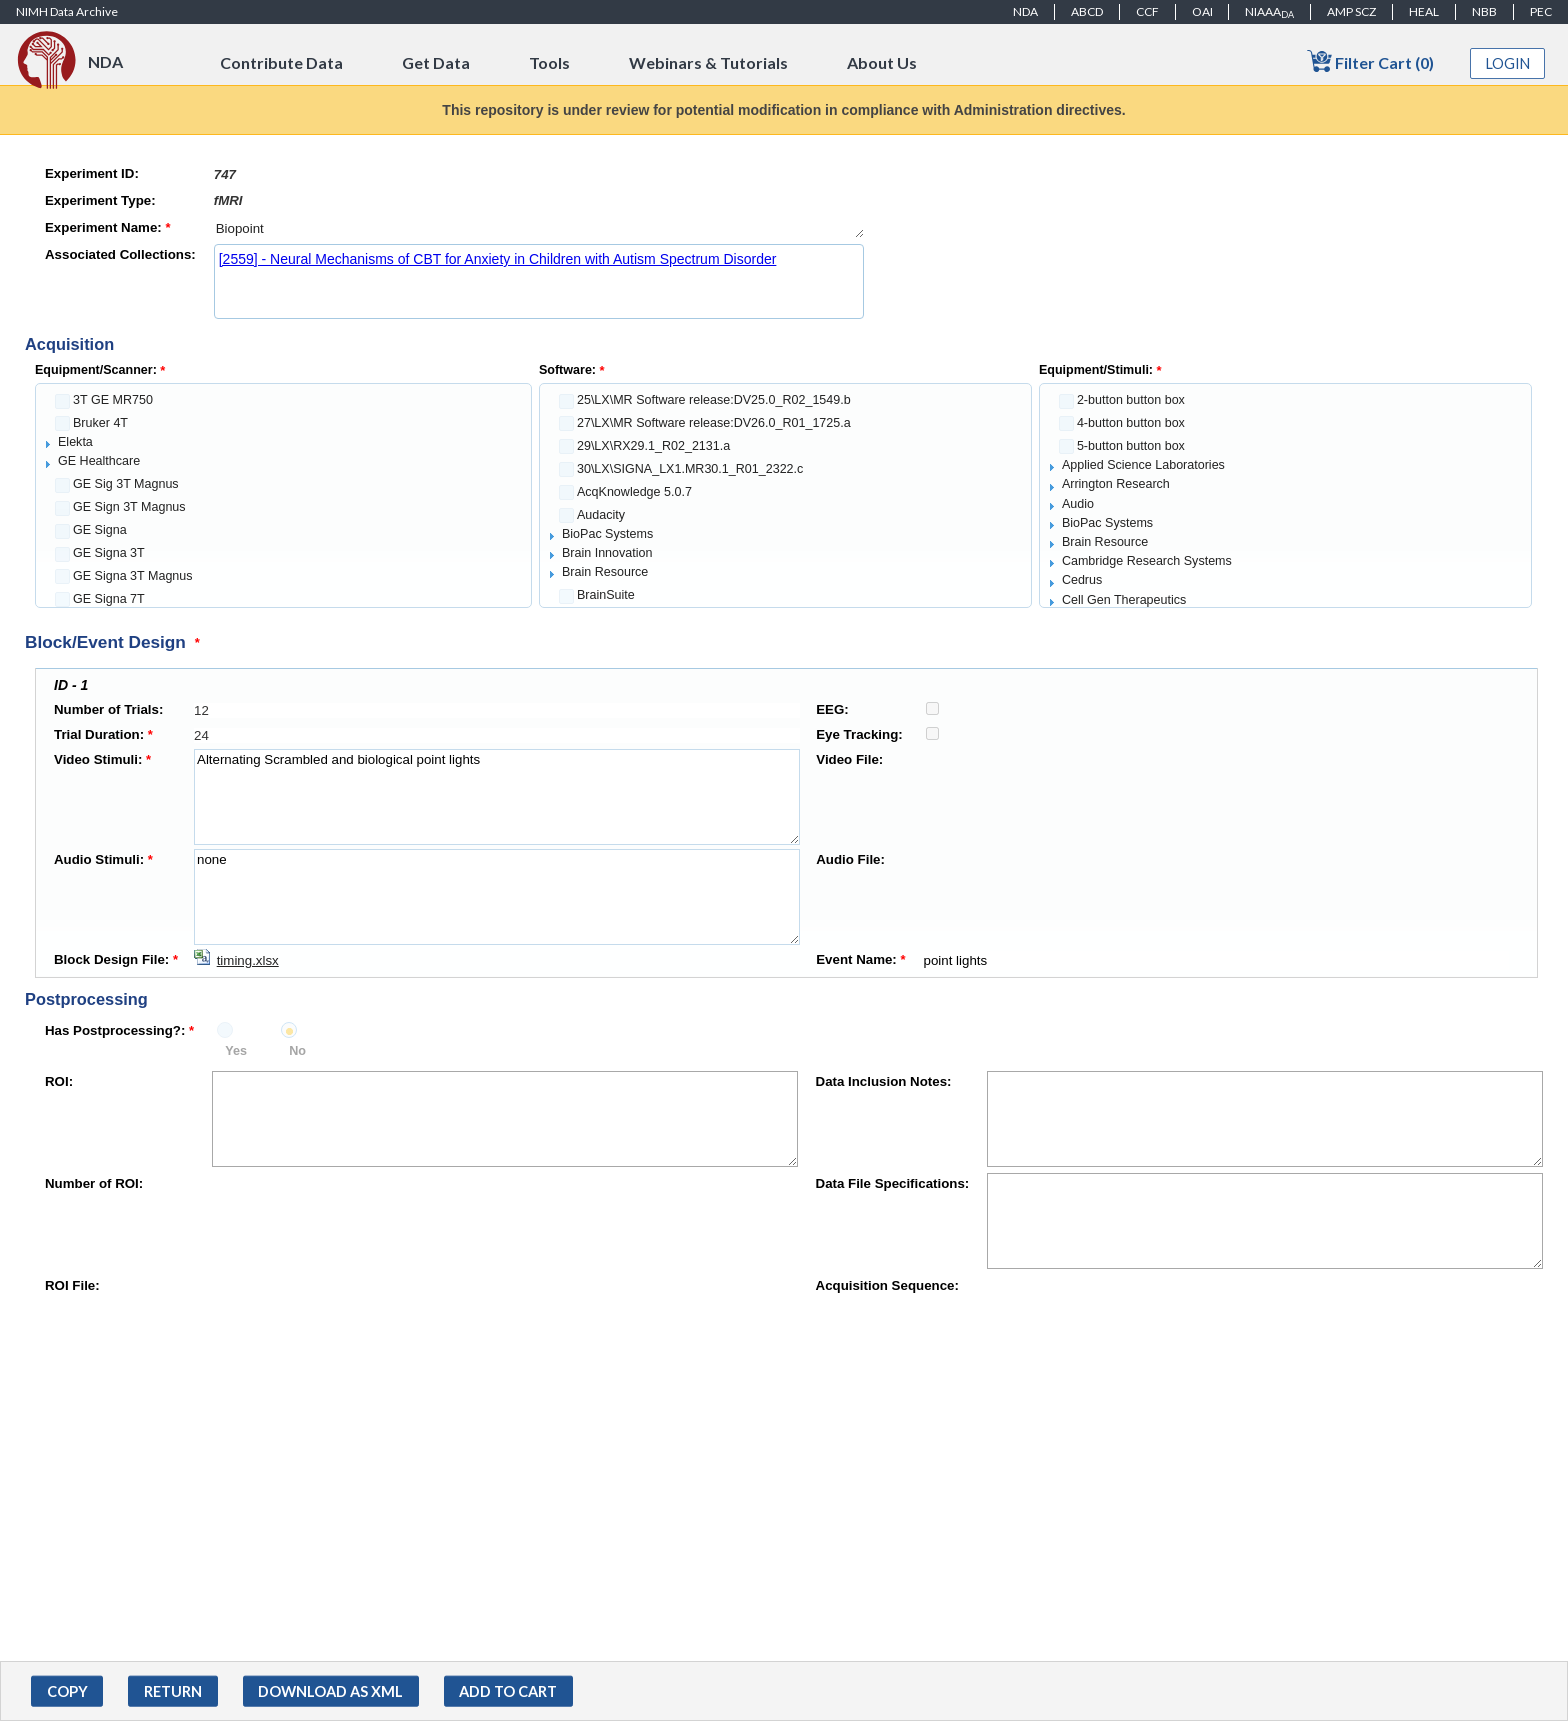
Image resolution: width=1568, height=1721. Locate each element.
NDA (1025, 11)
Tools (549, 62)
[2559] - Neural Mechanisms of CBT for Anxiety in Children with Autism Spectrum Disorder (498, 259)
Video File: (849, 759)
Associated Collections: (120, 254)
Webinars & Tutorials (708, 62)
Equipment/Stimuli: (1100, 370)
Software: (572, 370)
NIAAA (1269, 12)
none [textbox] (497, 897)
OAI (1202, 11)
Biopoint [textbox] (539, 228)
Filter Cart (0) (1370, 61)
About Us (882, 62)
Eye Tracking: (859, 734)
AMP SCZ (1351, 11)
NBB (1484, 11)
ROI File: (72, 1285)
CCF (1147, 11)
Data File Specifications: (893, 1183)
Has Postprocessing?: (119, 1030)
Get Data (436, 62)
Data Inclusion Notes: (884, 1081)
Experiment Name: (108, 227)
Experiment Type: (100, 200)
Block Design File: (116, 959)
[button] (67, 1691)
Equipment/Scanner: (100, 370)
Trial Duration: (103, 734)
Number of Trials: (108, 709)
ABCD (1087, 11)
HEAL (1424, 11)
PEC (1541, 11)
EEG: (832, 709)
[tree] (283, 495)
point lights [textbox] (1215, 960)
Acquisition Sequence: (887, 1285)
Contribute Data (281, 62)
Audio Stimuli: (103, 859)
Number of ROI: (94, 1183)
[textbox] (539, 174)
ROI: (59, 1081)
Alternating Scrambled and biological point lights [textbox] (497, 797)
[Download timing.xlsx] (236, 960)
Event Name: (860, 959)
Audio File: (850, 859)
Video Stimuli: (102, 759)
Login (1508, 63)
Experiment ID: (92, 173)
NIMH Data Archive (67, 11)
